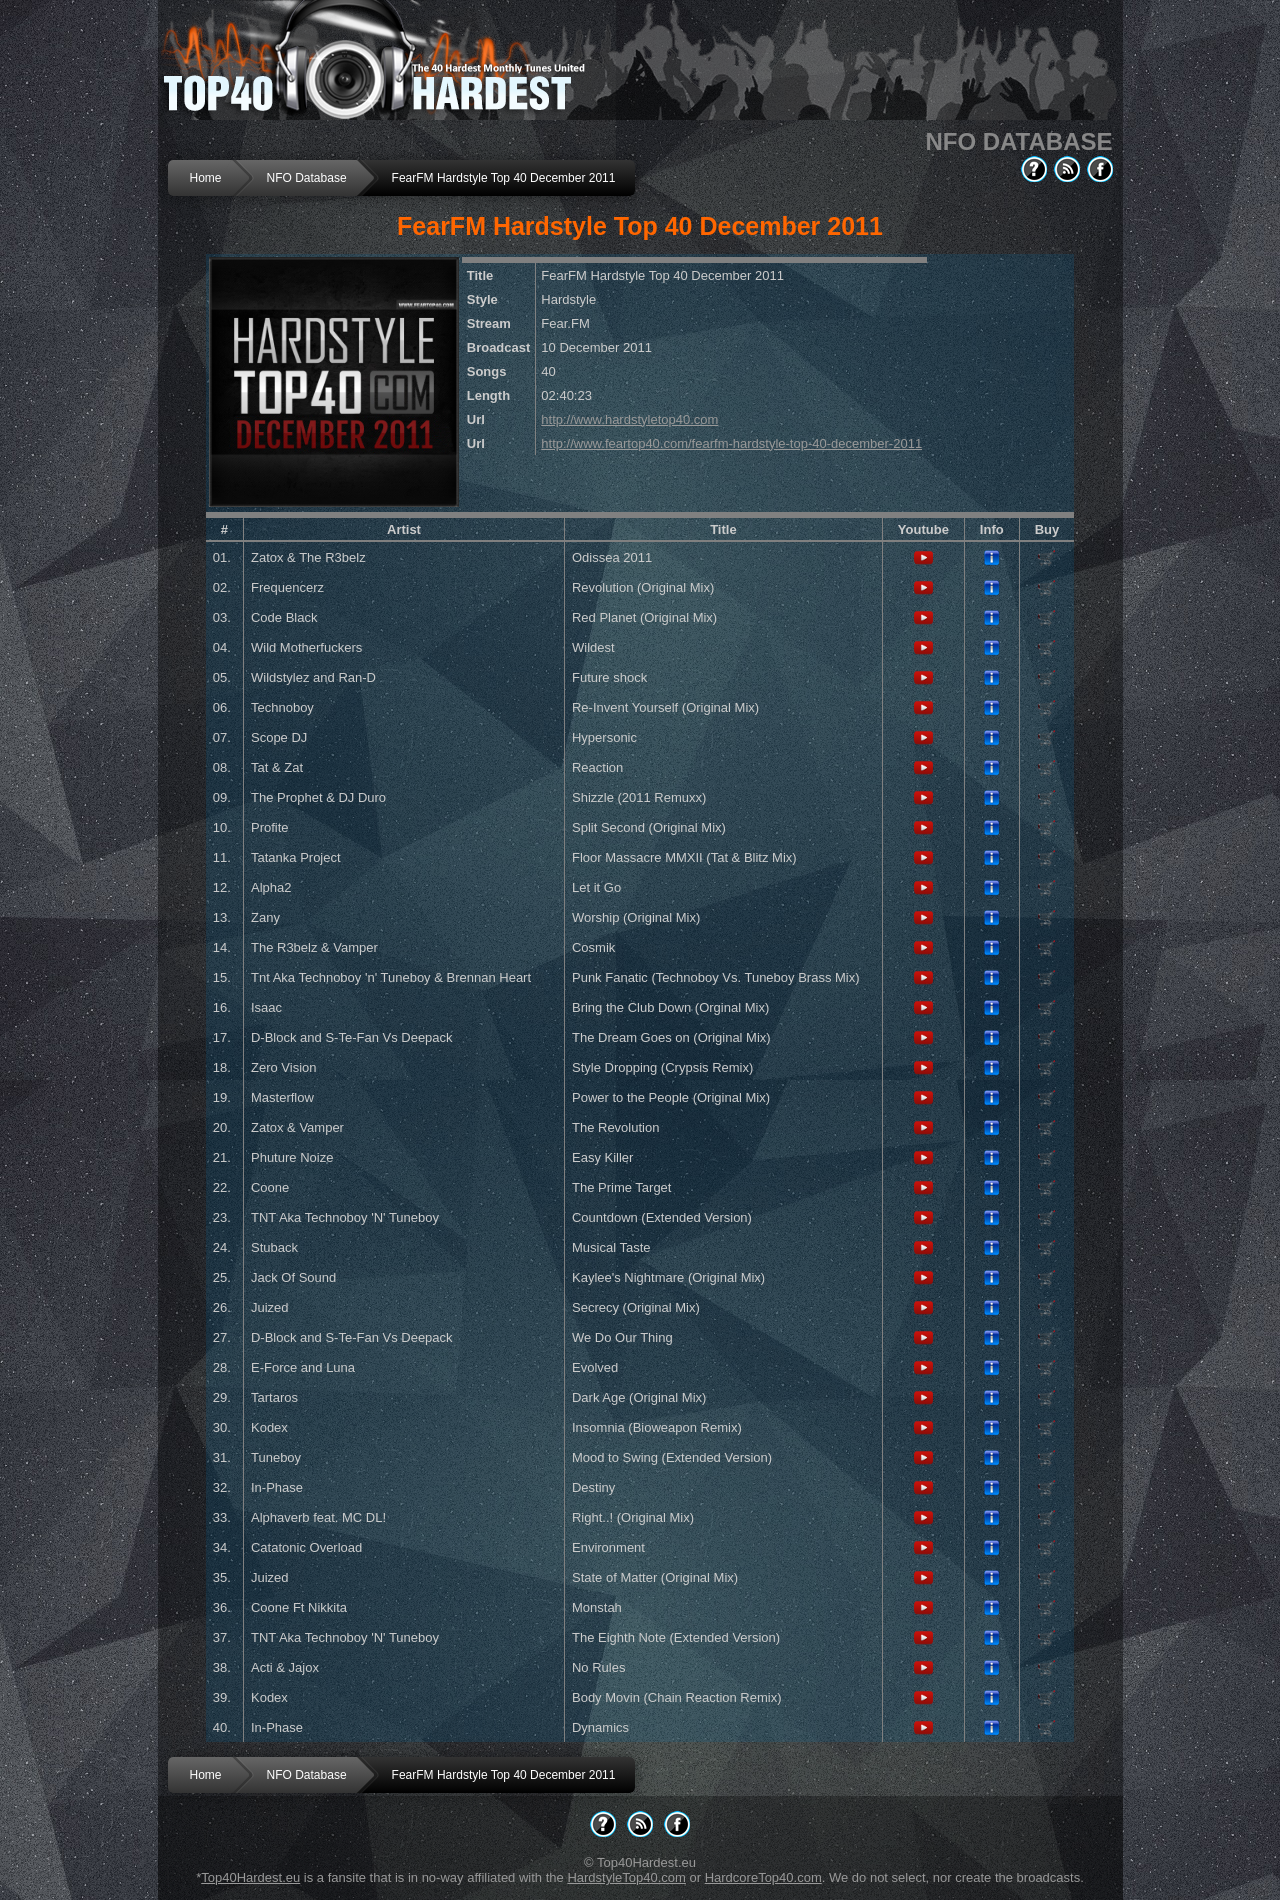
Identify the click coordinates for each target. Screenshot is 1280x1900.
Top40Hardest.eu (250, 1877)
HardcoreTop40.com (763, 1877)
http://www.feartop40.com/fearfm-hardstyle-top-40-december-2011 (731, 443)
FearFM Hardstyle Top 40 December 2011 (504, 178)
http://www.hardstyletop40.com (629, 419)
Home (206, 178)
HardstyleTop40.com (626, 1877)
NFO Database (307, 178)
